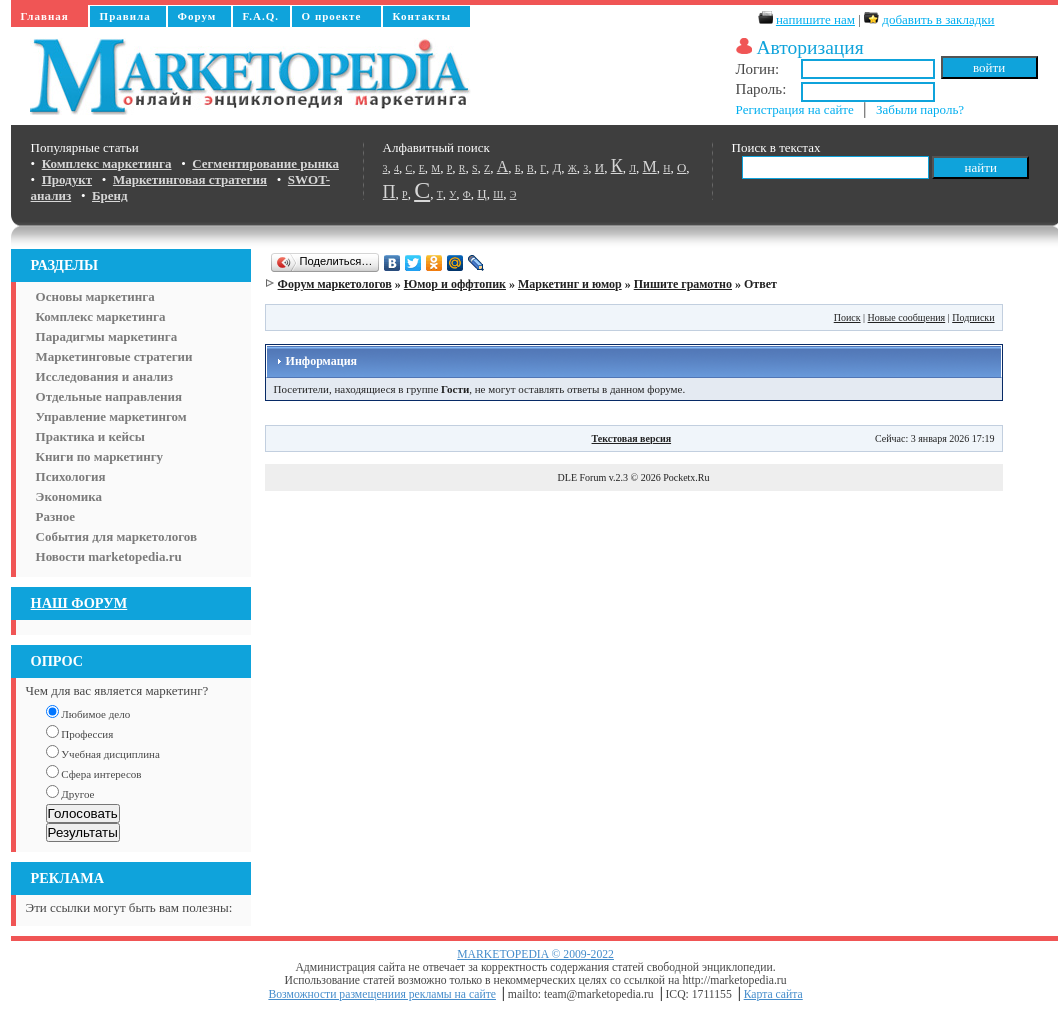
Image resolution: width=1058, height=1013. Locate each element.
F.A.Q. (261, 16)
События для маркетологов (116, 536)
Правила (125, 16)
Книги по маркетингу (100, 456)
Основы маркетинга (95, 296)
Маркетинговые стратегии (114, 356)
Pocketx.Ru (686, 477)
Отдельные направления (109, 396)
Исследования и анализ (104, 376)
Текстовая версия (632, 438)
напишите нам (815, 19)
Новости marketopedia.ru (109, 556)
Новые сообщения (907, 317)
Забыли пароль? (920, 109)
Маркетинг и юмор (570, 284)
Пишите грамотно (683, 284)
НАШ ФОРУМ (79, 603)
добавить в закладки (938, 19)
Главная (45, 16)
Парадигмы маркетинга (107, 336)
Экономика (69, 496)
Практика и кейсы (90, 436)
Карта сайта (773, 994)
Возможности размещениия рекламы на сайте (382, 994)
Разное (55, 516)
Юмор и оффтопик (455, 284)
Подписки (973, 317)
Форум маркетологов (335, 284)
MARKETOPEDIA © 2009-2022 (535, 954)
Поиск (847, 317)
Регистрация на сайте (795, 109)
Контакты (422, 16)
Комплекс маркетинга (101, 316)
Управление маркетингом (111, 416)
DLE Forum (582, 477)
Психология (71, 476)
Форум (197, 16)
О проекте (332, 16)
